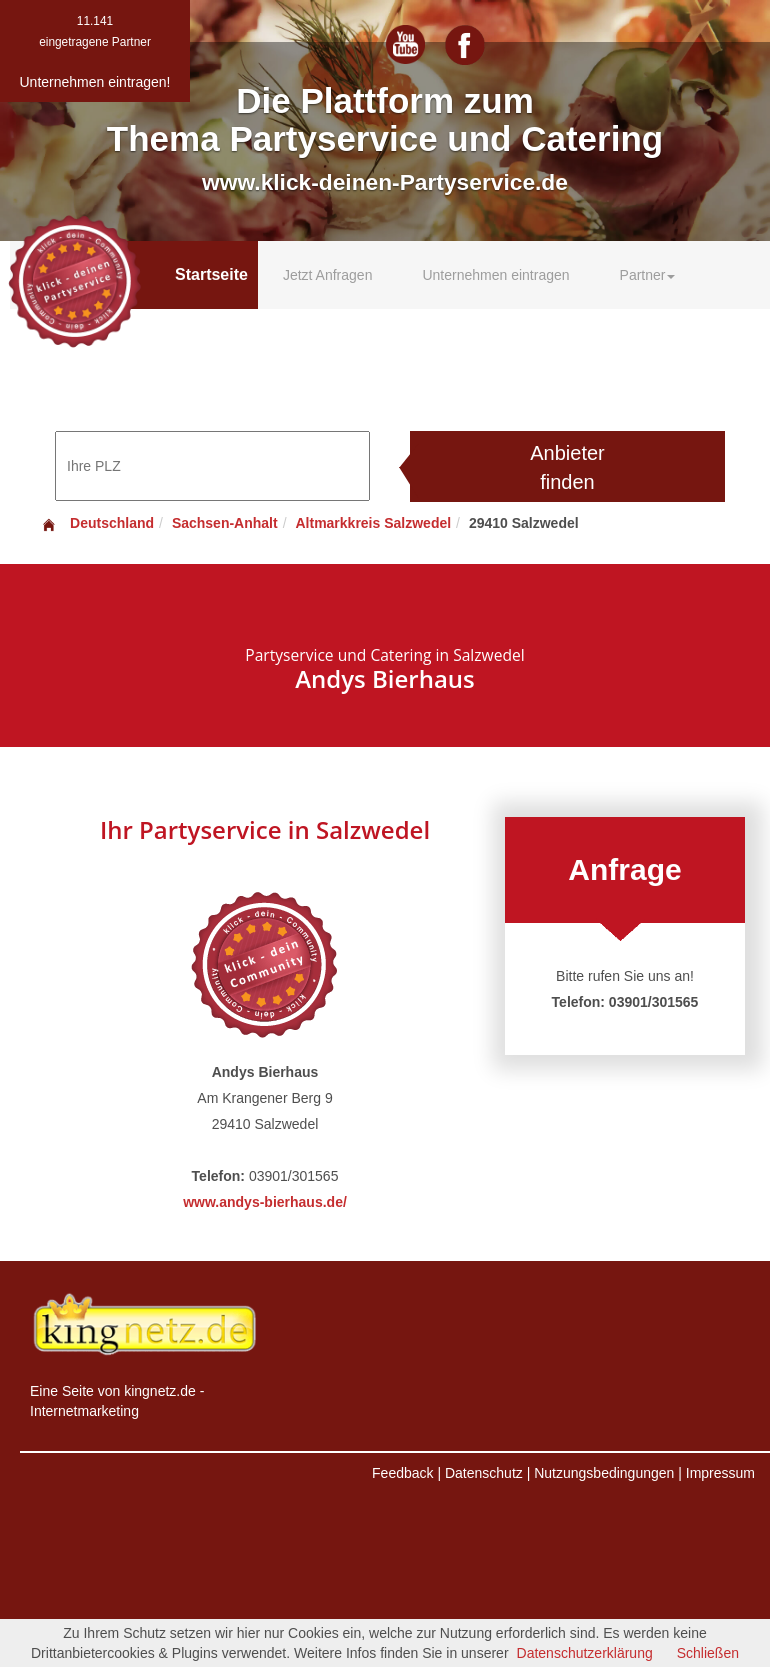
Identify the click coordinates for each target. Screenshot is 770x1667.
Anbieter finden (567, 467)
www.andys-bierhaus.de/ (265, 1202)
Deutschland (97, 523)
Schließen (708, 1653)
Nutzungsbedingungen (604, 1473)
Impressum (720, 1473)
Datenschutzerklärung (585, 1653)
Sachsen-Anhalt (225, 523)
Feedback (402, 1473)
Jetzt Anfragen (328, 275)
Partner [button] (648, 275)
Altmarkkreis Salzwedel (373, 523)
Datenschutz (484, 1473)
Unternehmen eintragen (495, 275)
